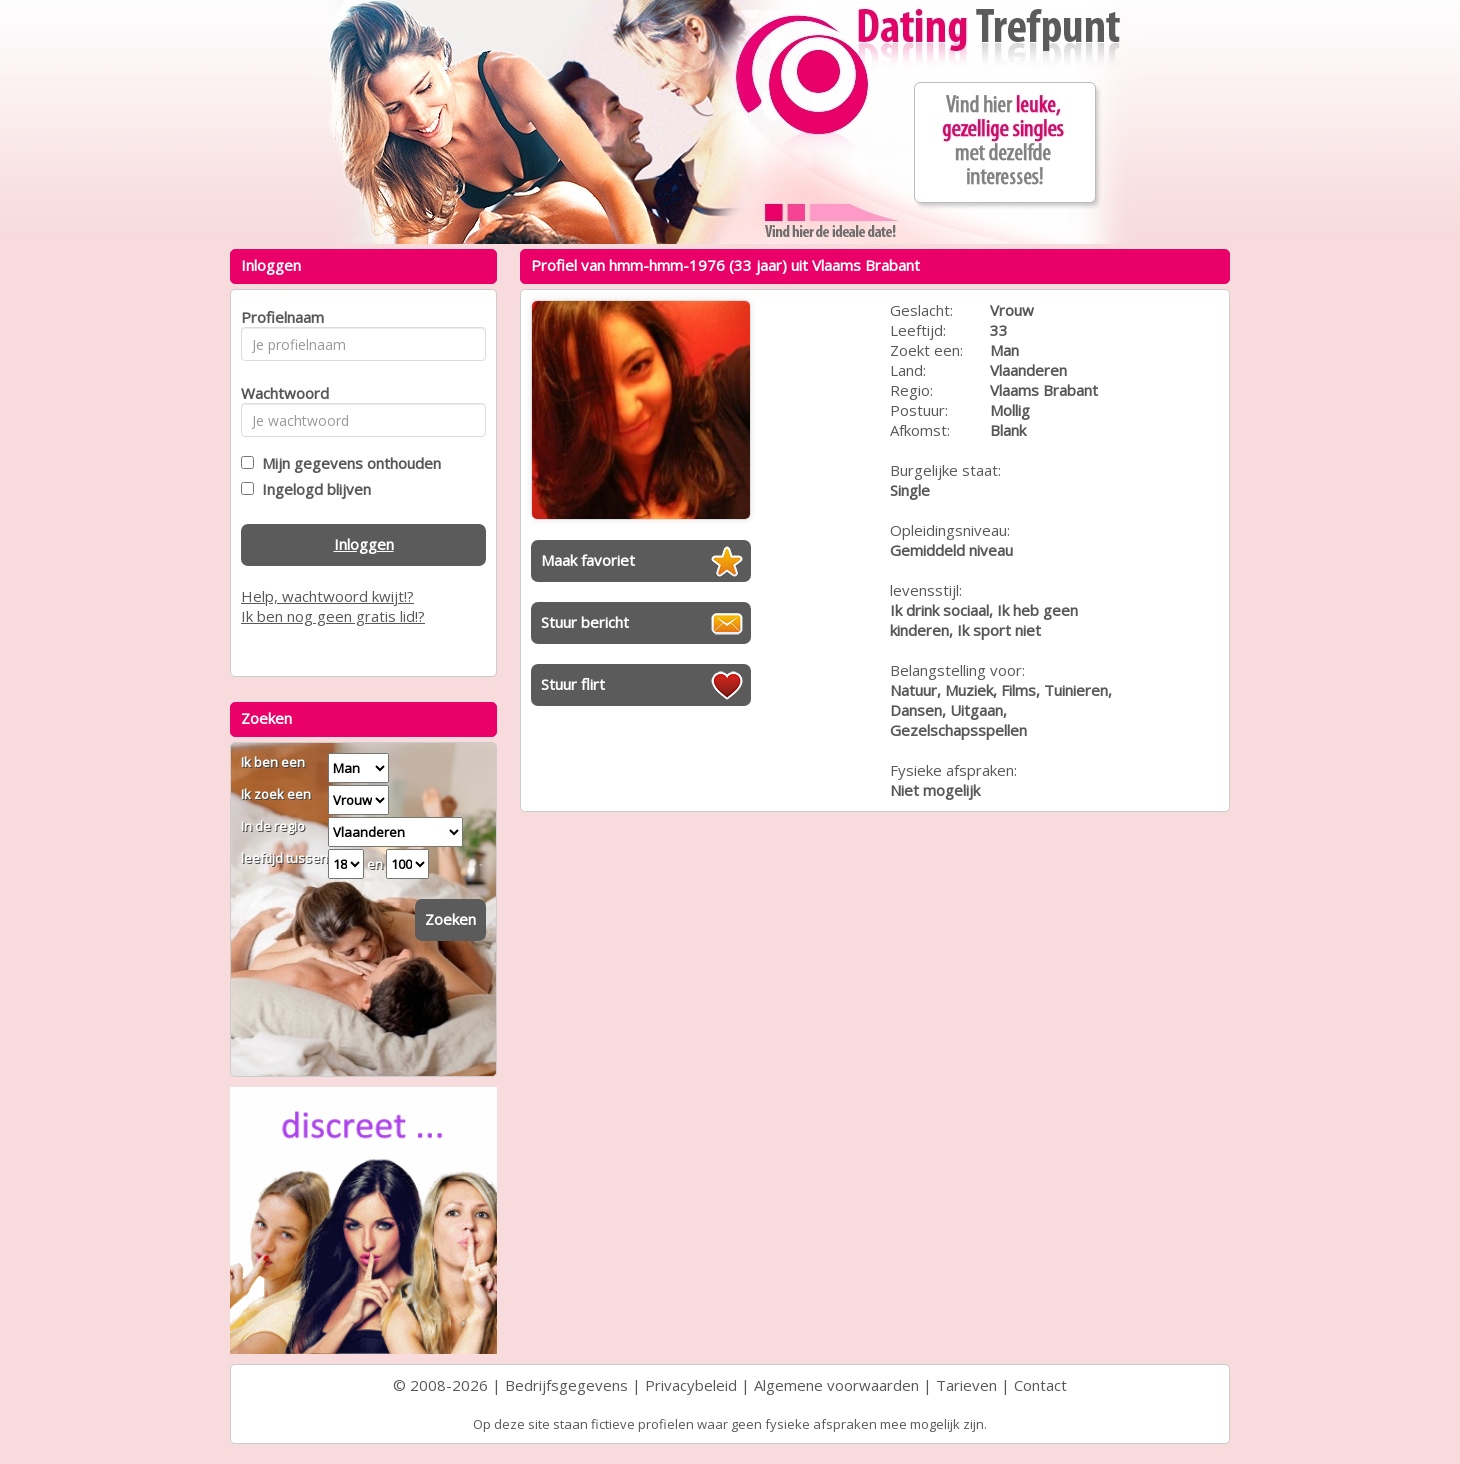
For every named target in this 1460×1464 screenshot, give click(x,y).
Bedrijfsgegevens (566, 1385)
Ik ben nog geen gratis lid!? (333, 616)
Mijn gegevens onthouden (347, 463)
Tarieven (966, 1385)
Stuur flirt (573, 684)
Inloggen (364, 544)
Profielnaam (279, 317)
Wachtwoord (279, 393)
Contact (1040, 1385)
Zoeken (450, 919)
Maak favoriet (588, 560)
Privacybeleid (691, 1385)
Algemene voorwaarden (836, 1385)
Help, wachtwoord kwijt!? (327, 596)
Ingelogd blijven (312, 489)
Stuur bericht (585, 622)
